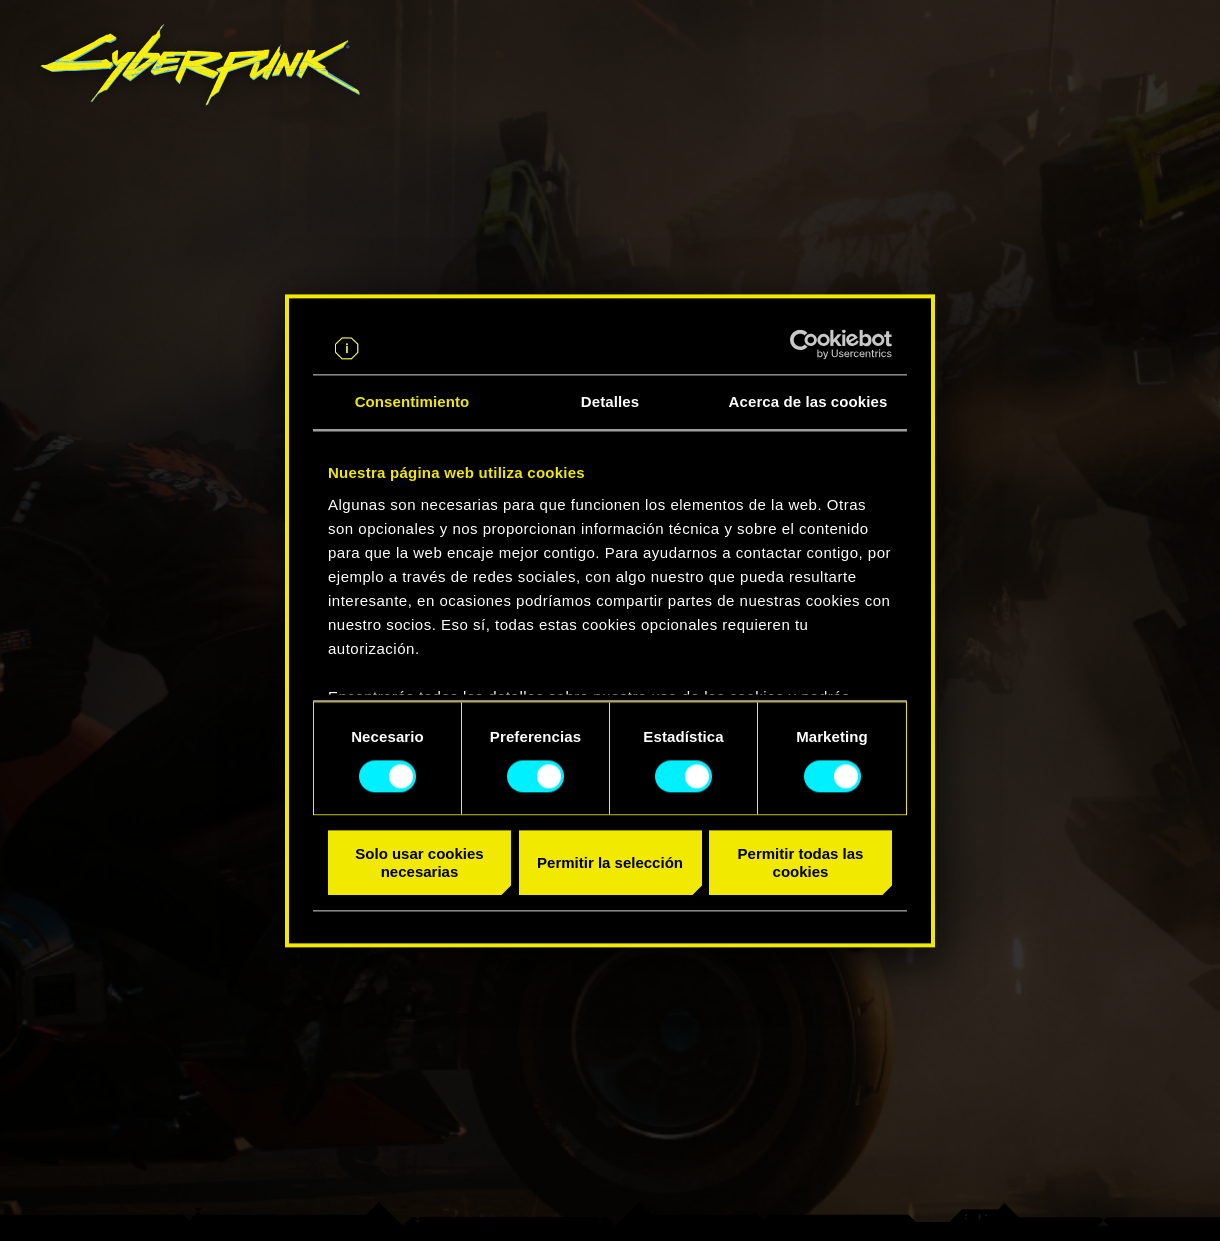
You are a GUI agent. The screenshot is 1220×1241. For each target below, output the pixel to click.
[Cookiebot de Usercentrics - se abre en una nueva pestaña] (804, 344)
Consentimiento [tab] (412, 401)
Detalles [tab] (610, 401)
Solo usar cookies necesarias (419, 863)
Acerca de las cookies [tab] (808, 401)
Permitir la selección (610, 862)
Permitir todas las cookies (801, 863)
